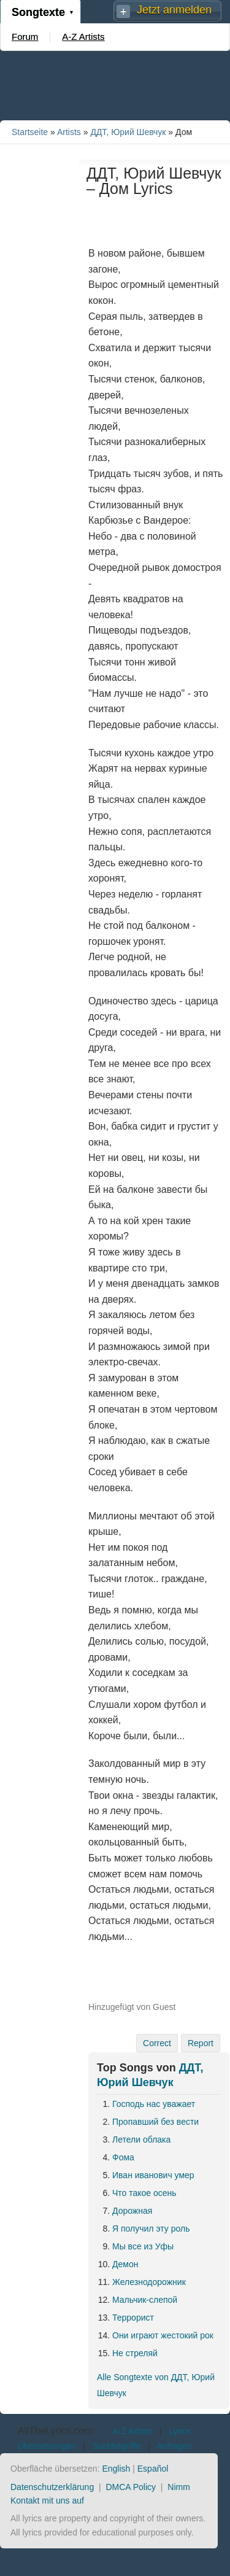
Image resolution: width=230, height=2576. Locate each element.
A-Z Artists (83, 36)
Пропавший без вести (155, 2122)
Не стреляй (135, 2353)
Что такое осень (144, 2193)
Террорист (133, 2317)
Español (153, 2468)
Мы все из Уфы (143, 2246)
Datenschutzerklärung (52, 2487)
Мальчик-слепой (144, 2300)
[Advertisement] (115, 84)
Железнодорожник (149, 2282)
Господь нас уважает (153, 2104)
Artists (69, 132)
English (116, 2468)
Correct (157, 2043)
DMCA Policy (130, 2487)
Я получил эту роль (151, 2228)
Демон (125, 2264)
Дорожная (132, 2211)
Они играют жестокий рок (162, 2335)
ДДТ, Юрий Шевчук (128, 132)
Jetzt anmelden (174, 10)
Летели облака (141, 2139)
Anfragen (174, 2446)
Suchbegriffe (116, 2446)
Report (200, 2043)
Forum (25, 36)
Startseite (30, 132)
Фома (123, 2157)
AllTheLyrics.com (55, 2431)
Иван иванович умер (153, 2175)
